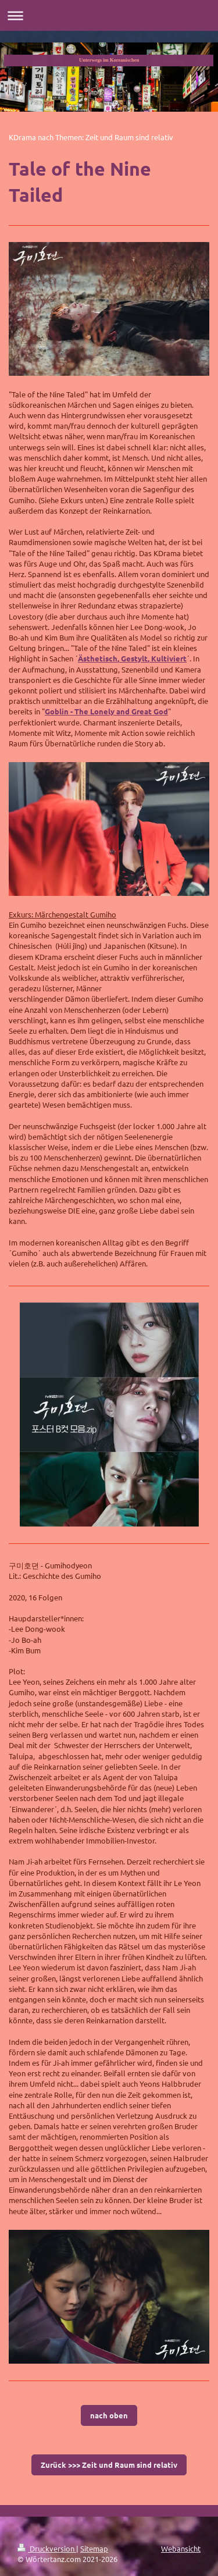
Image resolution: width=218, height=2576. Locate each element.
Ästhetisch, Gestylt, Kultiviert (132, 658)
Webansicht (181, 2548)
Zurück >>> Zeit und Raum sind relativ (109, 2465)
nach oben (109, 2415)
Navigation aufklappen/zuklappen (109, 15)
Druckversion (46, 2548)
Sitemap (94, 2548)
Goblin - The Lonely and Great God (106, 711)
